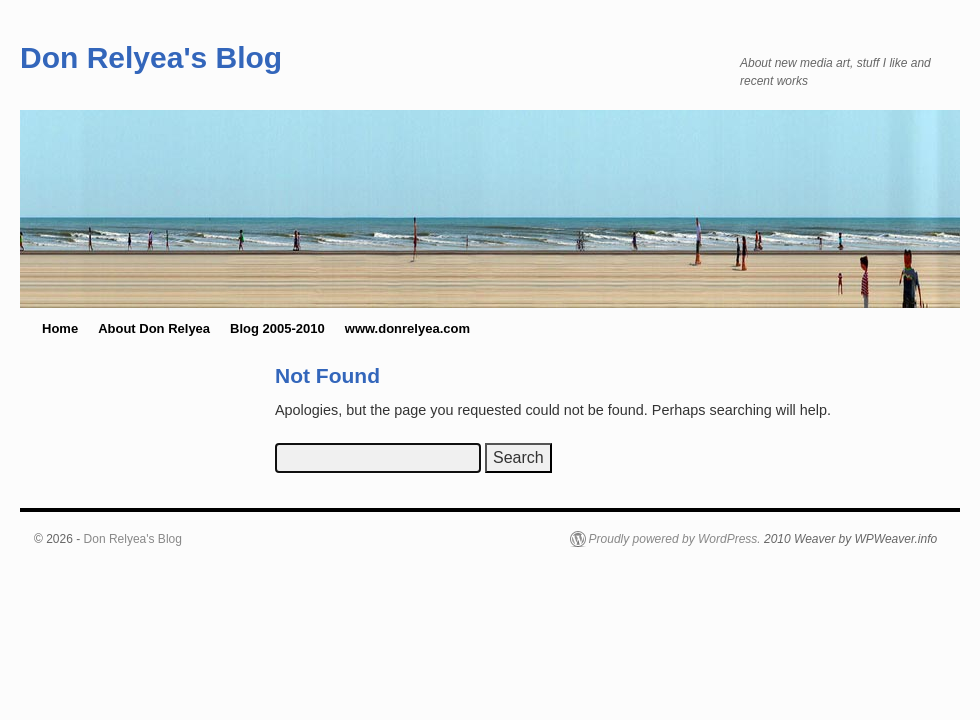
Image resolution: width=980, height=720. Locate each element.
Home (60, 328)
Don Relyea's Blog (151, 57)
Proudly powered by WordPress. (675, 539)
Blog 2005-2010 (277, 328)
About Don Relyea (154, 328)
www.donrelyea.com (407, 328)
